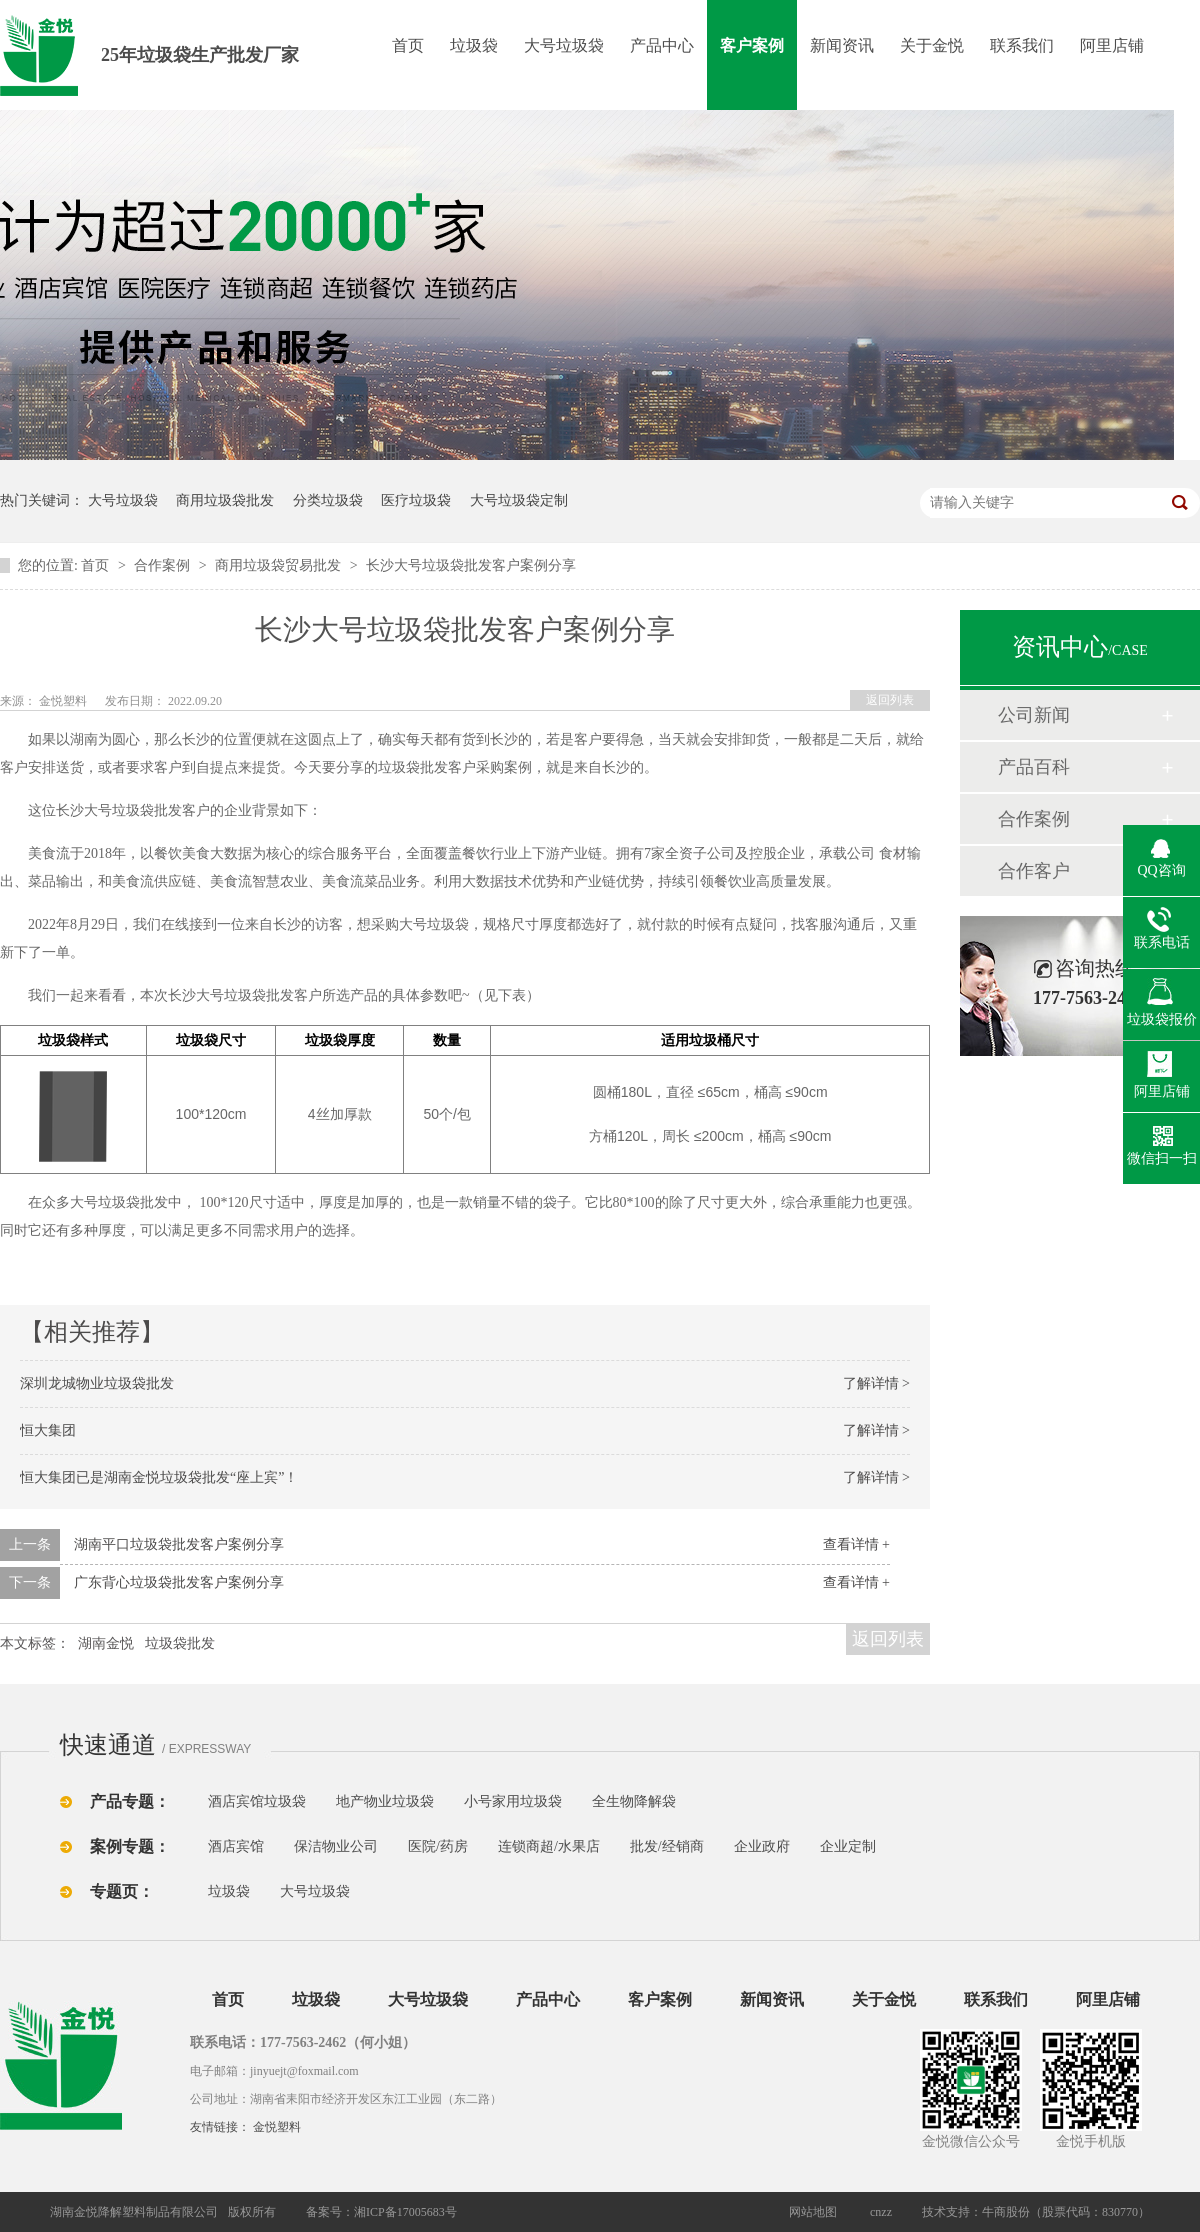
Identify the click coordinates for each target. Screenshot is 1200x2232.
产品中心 (662, 45)
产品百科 (1034, 767)
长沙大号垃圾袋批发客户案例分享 (471, 565)
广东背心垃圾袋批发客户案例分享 (179, 1582)
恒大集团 (48, 1430)
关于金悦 (932, 45)
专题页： (122, 1891)
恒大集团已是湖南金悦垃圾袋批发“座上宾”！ (159, 1477)
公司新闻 (1034, 715)
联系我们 (1022, 45)
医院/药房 (438, 1846)
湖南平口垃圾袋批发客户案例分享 (179, 1544)
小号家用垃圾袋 (513, 1801)
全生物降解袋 (634, 1801)
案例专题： (130, 1846)
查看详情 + (856, 1544)
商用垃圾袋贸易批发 (280, 565)
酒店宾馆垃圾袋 (257, 1801)
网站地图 (813, 2212)
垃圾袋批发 (180, 1643)
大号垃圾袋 (564, 45)
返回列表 (890, 700)
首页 (408, 45)
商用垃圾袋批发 (225, 500)
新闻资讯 (842, 45)
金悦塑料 (277, 2127)
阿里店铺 (1112, 45)
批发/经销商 (667, 1846)
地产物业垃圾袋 (385, 1801)
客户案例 (752, 45)
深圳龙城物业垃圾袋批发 (97, 1383)
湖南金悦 (106, 1643)
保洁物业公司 (336, 1846)
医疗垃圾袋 (416, 500)
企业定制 (848, 1846)
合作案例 (164, 565)
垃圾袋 (474, 45)
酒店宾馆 (236, 1846)
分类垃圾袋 (328, 500)
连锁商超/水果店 (549, 1846)
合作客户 (1034, 871)
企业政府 (762, 1846)
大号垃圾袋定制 (519, 500)
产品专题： (130, 1801)
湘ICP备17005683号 (405, 2212)
